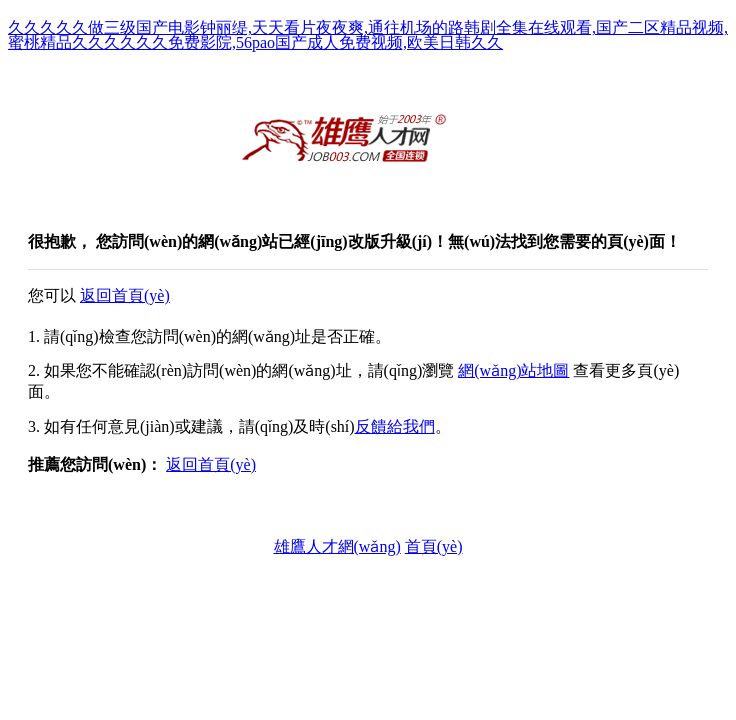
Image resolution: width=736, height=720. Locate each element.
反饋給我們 (395, 426)
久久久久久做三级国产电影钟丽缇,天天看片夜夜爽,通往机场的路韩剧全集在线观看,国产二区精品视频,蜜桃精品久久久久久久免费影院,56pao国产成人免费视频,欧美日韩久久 (368, 35)
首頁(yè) (434, 546)
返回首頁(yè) (125, 295)
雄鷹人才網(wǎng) (337, 546)
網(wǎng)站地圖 (513, 370)
